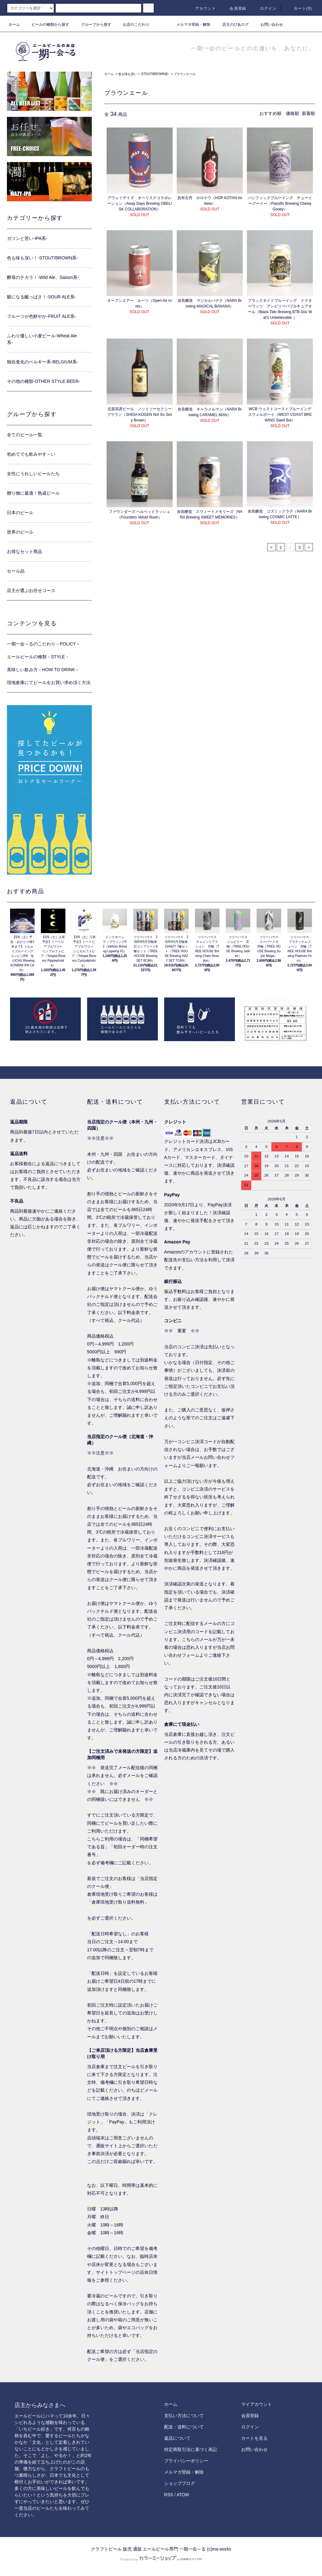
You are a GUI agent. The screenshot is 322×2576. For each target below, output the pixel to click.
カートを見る (254, 2438)
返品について (177, 2438)
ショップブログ (179, 2483)
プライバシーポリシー (186, 2460)
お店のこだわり (132, 24)
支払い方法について (184, 2415)
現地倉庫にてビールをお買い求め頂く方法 (49, 682)
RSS (168, 2494)
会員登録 (234, 8)
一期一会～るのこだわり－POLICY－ (43, 643)
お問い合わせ (268, 24)
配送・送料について (184, 2426)
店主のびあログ (232, 24)
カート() (299, 8)
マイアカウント (256, 2404)
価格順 (292, 113)
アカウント (202, 8)
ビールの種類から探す (46, 24)
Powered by (161, 2559)
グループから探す (92, 24)
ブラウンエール (185, 74)
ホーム (14, 24)
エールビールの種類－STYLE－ (38, 656)
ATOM (183, 2494)
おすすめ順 (270, 113)
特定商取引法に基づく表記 (190, 2449)
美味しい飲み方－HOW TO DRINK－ (43, 669)
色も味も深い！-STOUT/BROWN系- (143, 74)
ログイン (265, 8)
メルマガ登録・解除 (189, 24)
